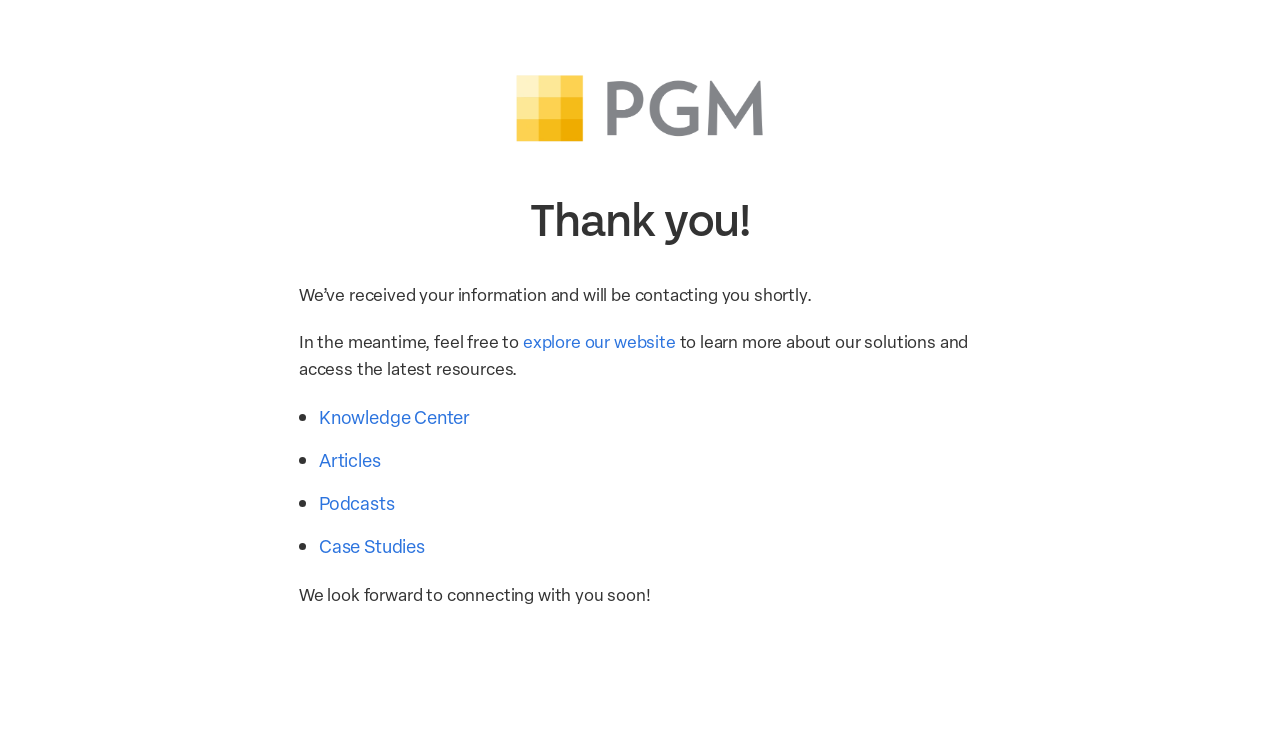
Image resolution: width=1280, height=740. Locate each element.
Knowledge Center (394, 416)
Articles (350, 459)
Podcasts (357, 502)
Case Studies (372, 545)
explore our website (599, 341)
